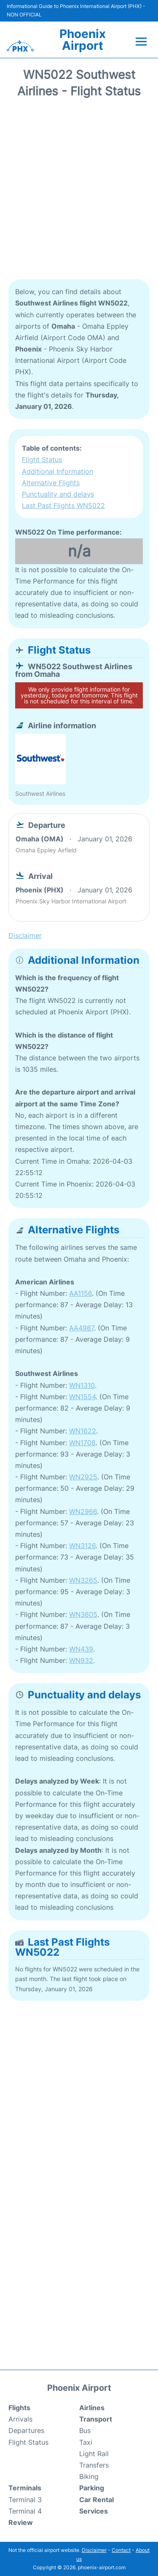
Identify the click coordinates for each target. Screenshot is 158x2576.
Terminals (24, 2488)
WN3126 (82, 1545)
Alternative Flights (51, 482)
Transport (95, 2419)
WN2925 (83, 1477)
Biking (89, 2476)
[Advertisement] (79, 192)
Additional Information (57, 471)
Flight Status (42, 459)
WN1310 (82, 1385)
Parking (91, 2488)
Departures (26, 2430)
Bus (85, 2430)
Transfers (94, 2465)
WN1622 (82, 1431)
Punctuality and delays (58, 494)
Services (93, 2511)
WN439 (81, 1649)
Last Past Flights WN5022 (63, 505)
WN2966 (83, 1511)
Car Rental (96, 2499)
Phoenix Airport (82, 39)
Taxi (85, 2442)
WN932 (81, 1660)
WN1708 (82, 1442)
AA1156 (80, 1293)
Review (20, 2522)
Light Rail (94, 2453)
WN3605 (83, 1614)
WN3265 (83, 1580)
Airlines (91, 2407)
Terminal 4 (25, 2511)
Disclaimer (94, 2550)
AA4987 (81, 1328)
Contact (121, 2550)
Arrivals (20, 2419)
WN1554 (82, 1396)
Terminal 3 (25, 2499)
